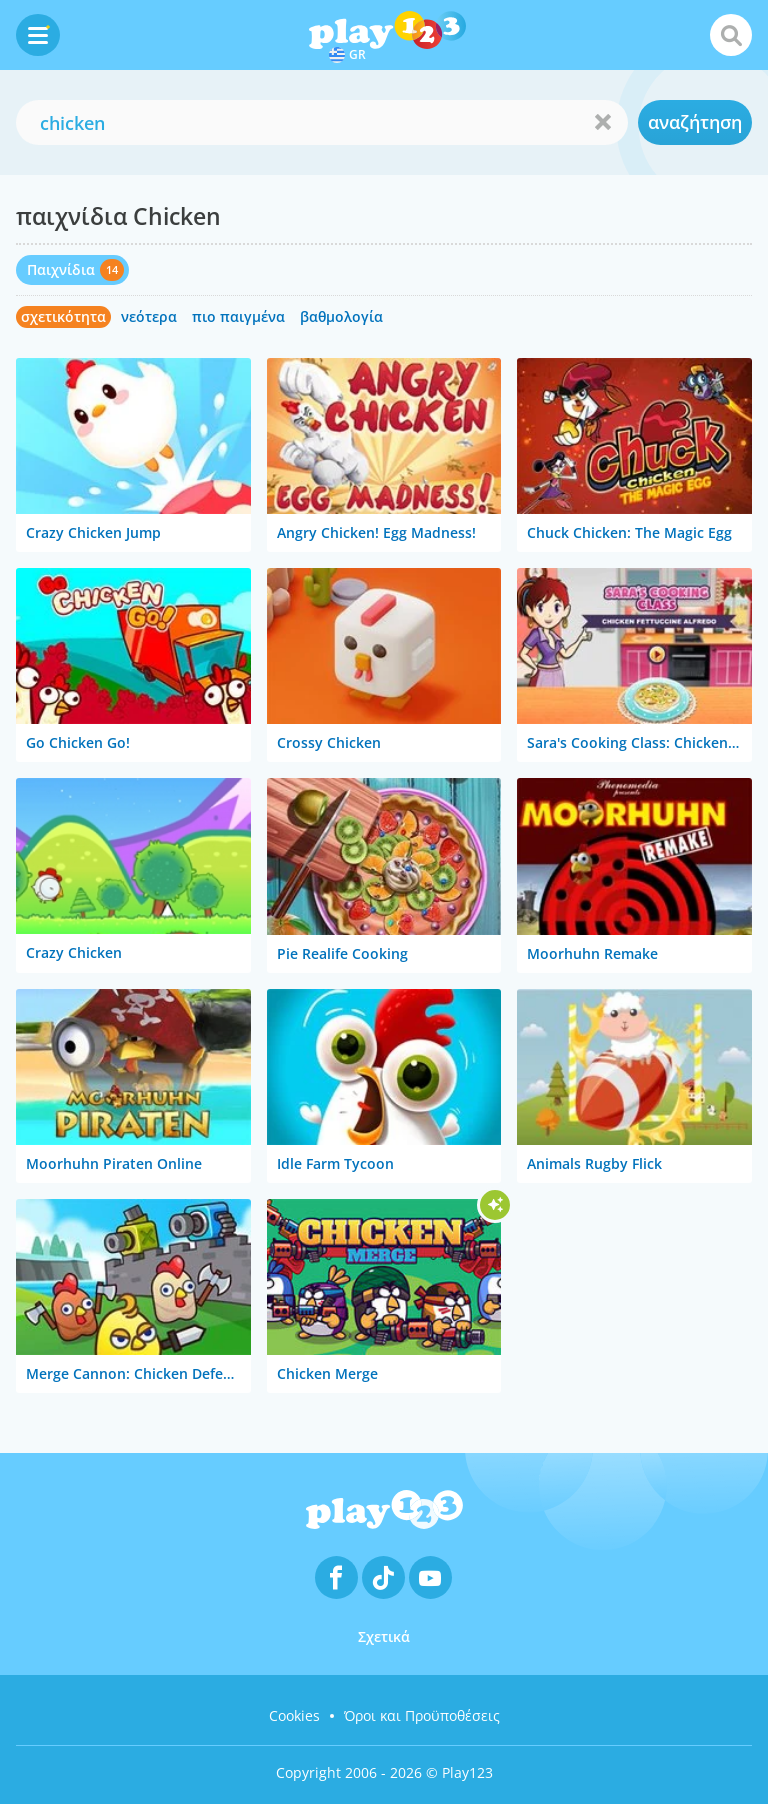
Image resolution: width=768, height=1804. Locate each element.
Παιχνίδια (61, 269)
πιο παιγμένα (238, 316)
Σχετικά (384, 1636)
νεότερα (149, 316)
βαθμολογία (341, 316)
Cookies (294, 1715)
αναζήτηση (695, 122)
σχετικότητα (63, 316)
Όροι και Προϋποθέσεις (422, 1715)
